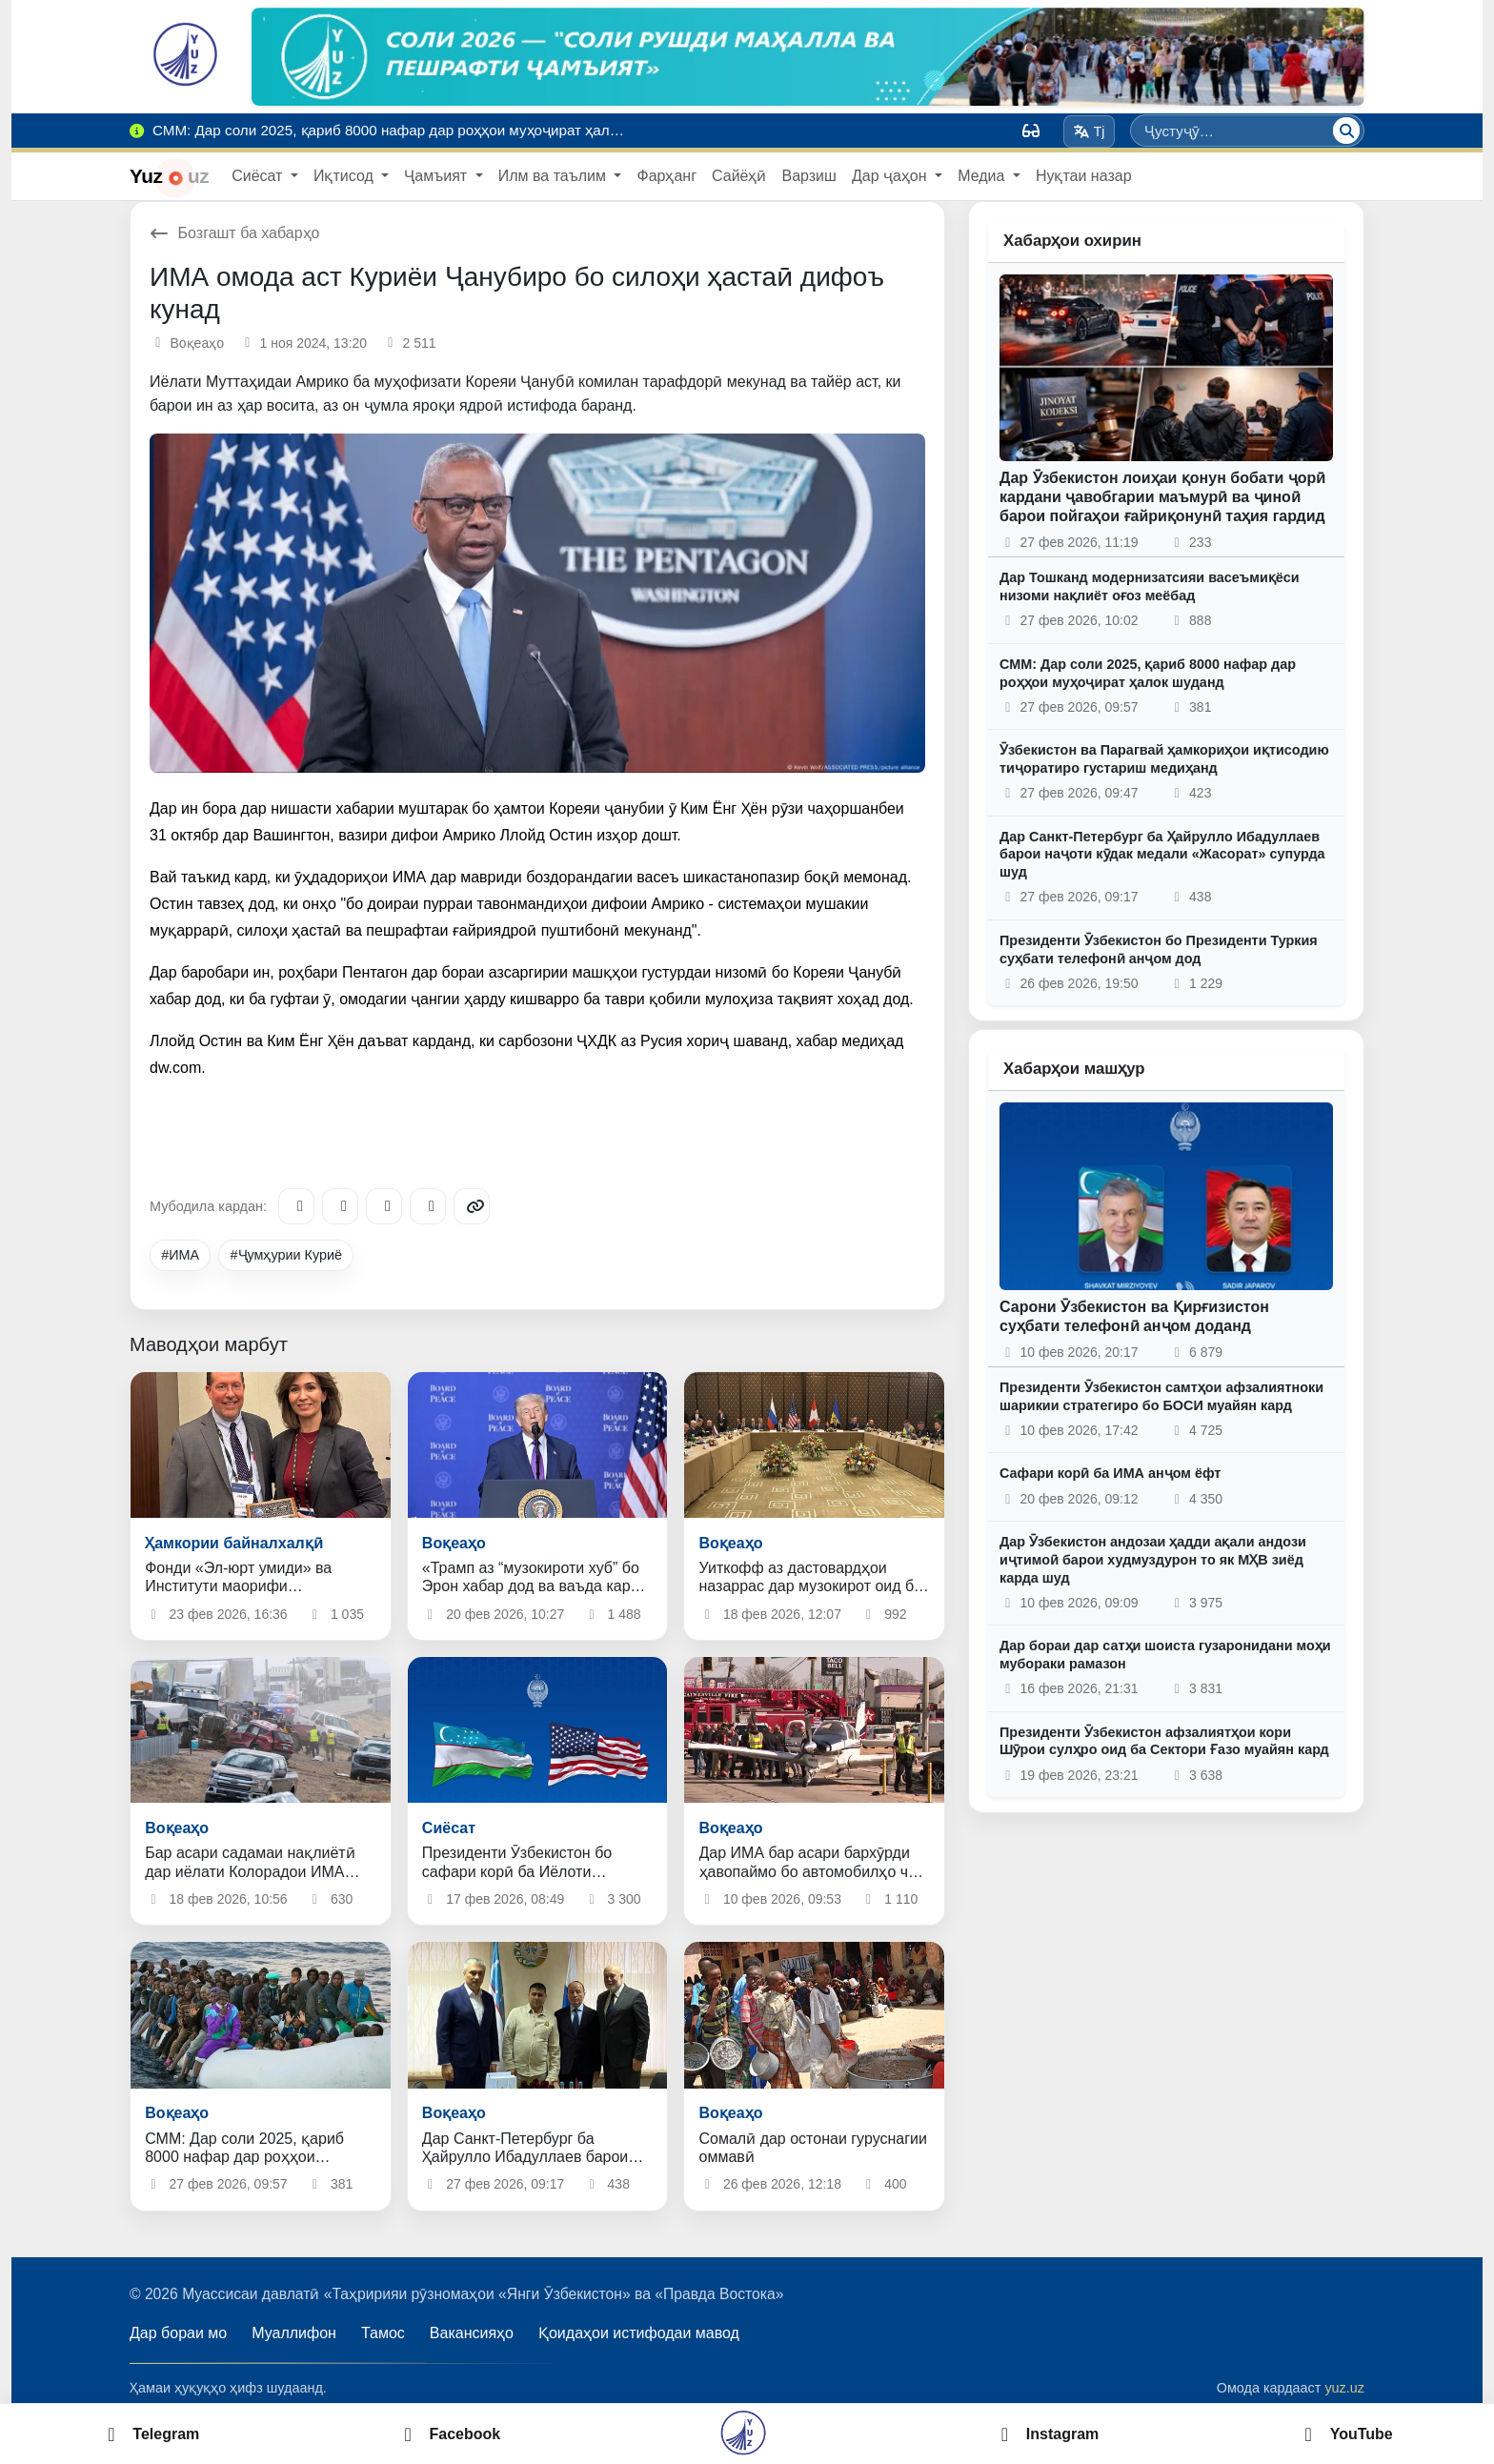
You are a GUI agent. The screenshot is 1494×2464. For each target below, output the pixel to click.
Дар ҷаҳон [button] (891, 176)
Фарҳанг (666, 176)
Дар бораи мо (178, 2333)
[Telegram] (296, 1206)
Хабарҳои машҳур (1074, 1069)
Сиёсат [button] (259, 176)
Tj (1088, 131)
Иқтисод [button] (345, 176)
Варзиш (808, 176)
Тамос (383, 2333)
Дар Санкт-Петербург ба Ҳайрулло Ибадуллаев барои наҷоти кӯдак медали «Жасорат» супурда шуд (1162, 854)
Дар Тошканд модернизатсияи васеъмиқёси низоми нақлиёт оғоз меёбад (1149, 586)
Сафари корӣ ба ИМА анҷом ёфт (1110, 1473)
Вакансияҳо (472, 2333)
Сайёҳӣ (739, 176)
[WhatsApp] (428, 1206)
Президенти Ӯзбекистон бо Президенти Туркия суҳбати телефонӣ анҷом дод (1158, 949)
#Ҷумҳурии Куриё (287, 1254)
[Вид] (1031, 130)
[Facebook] (340, 1206)
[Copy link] (472, 1206)
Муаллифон (294, 2333)
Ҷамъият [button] (437, 176)
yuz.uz (1344, 2387)
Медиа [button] (983, 176)
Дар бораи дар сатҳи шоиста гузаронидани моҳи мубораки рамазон (1165, 1654)
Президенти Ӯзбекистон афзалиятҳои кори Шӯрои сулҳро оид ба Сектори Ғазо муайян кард (1164, 1741)
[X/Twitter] (384, 1206)
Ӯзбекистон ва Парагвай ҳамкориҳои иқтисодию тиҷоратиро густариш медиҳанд (1164, 759)
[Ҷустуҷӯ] (1346, 130)
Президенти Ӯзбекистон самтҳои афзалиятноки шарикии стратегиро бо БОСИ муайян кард (1161, 1396)
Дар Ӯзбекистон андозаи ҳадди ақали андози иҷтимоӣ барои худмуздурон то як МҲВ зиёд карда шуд (1152, 1559)
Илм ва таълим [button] (554, 176)
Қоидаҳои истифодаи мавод (638, 2333)
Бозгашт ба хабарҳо (235, 233)
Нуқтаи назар (1084, 176)
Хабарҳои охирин (1072, 241)
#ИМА (180, 1254)
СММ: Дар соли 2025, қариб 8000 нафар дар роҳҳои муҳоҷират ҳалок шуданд (1147, 673)
